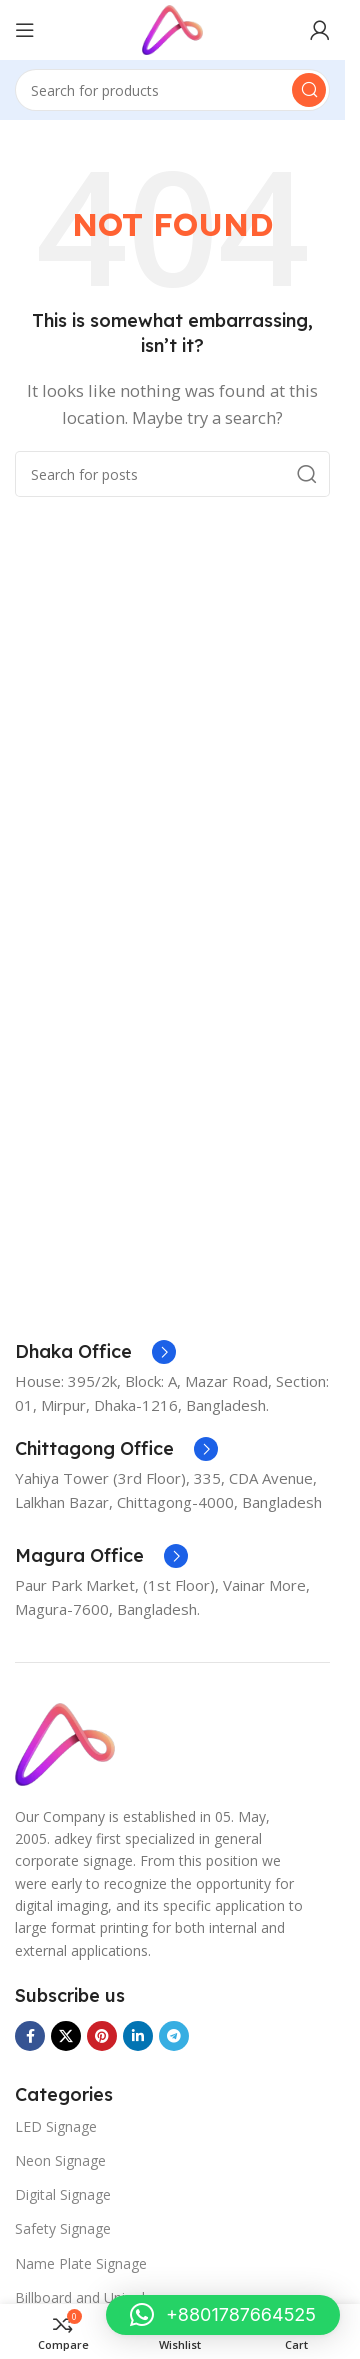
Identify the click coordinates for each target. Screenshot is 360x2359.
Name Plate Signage (81, 2263)
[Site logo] (172, 28)
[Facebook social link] (30, 2036)
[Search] (172, 90)
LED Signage (56, 2126)
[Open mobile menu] (25, 30)
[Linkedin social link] (138, 2036)
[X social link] (66, 2036)
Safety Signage (63, 2228)
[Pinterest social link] (102, 2036)
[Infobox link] (95, 1352)
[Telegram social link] (174, 2036)
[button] (223, 2315)
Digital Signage (63, 2194)
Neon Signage (60, 2160)
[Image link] (65, 1742)
